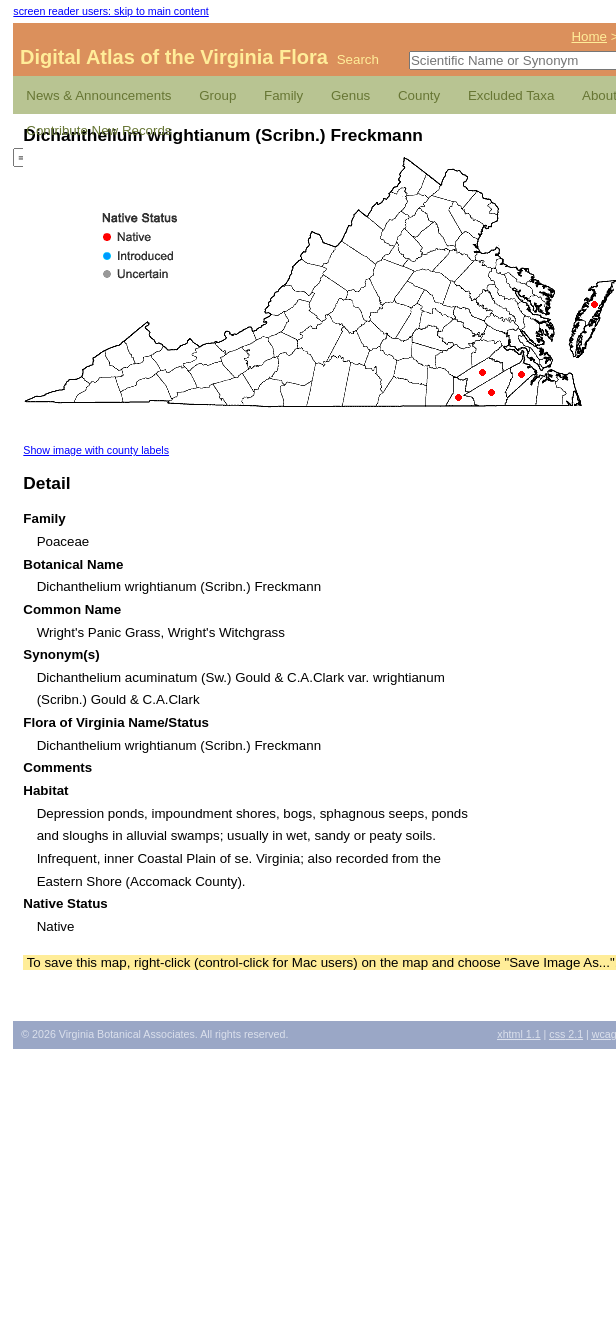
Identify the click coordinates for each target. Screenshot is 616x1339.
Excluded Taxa (511, 95)
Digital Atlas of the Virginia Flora (174, 57)
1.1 (518, 1034)
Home (589, 36)
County (419, 95)
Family (283, 95)
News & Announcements (98, 95)
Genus (350, 95)
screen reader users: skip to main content (110, 11)
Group (217, 95)
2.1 (566, 1034)
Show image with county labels (96, 450)
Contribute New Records (98, 130)
